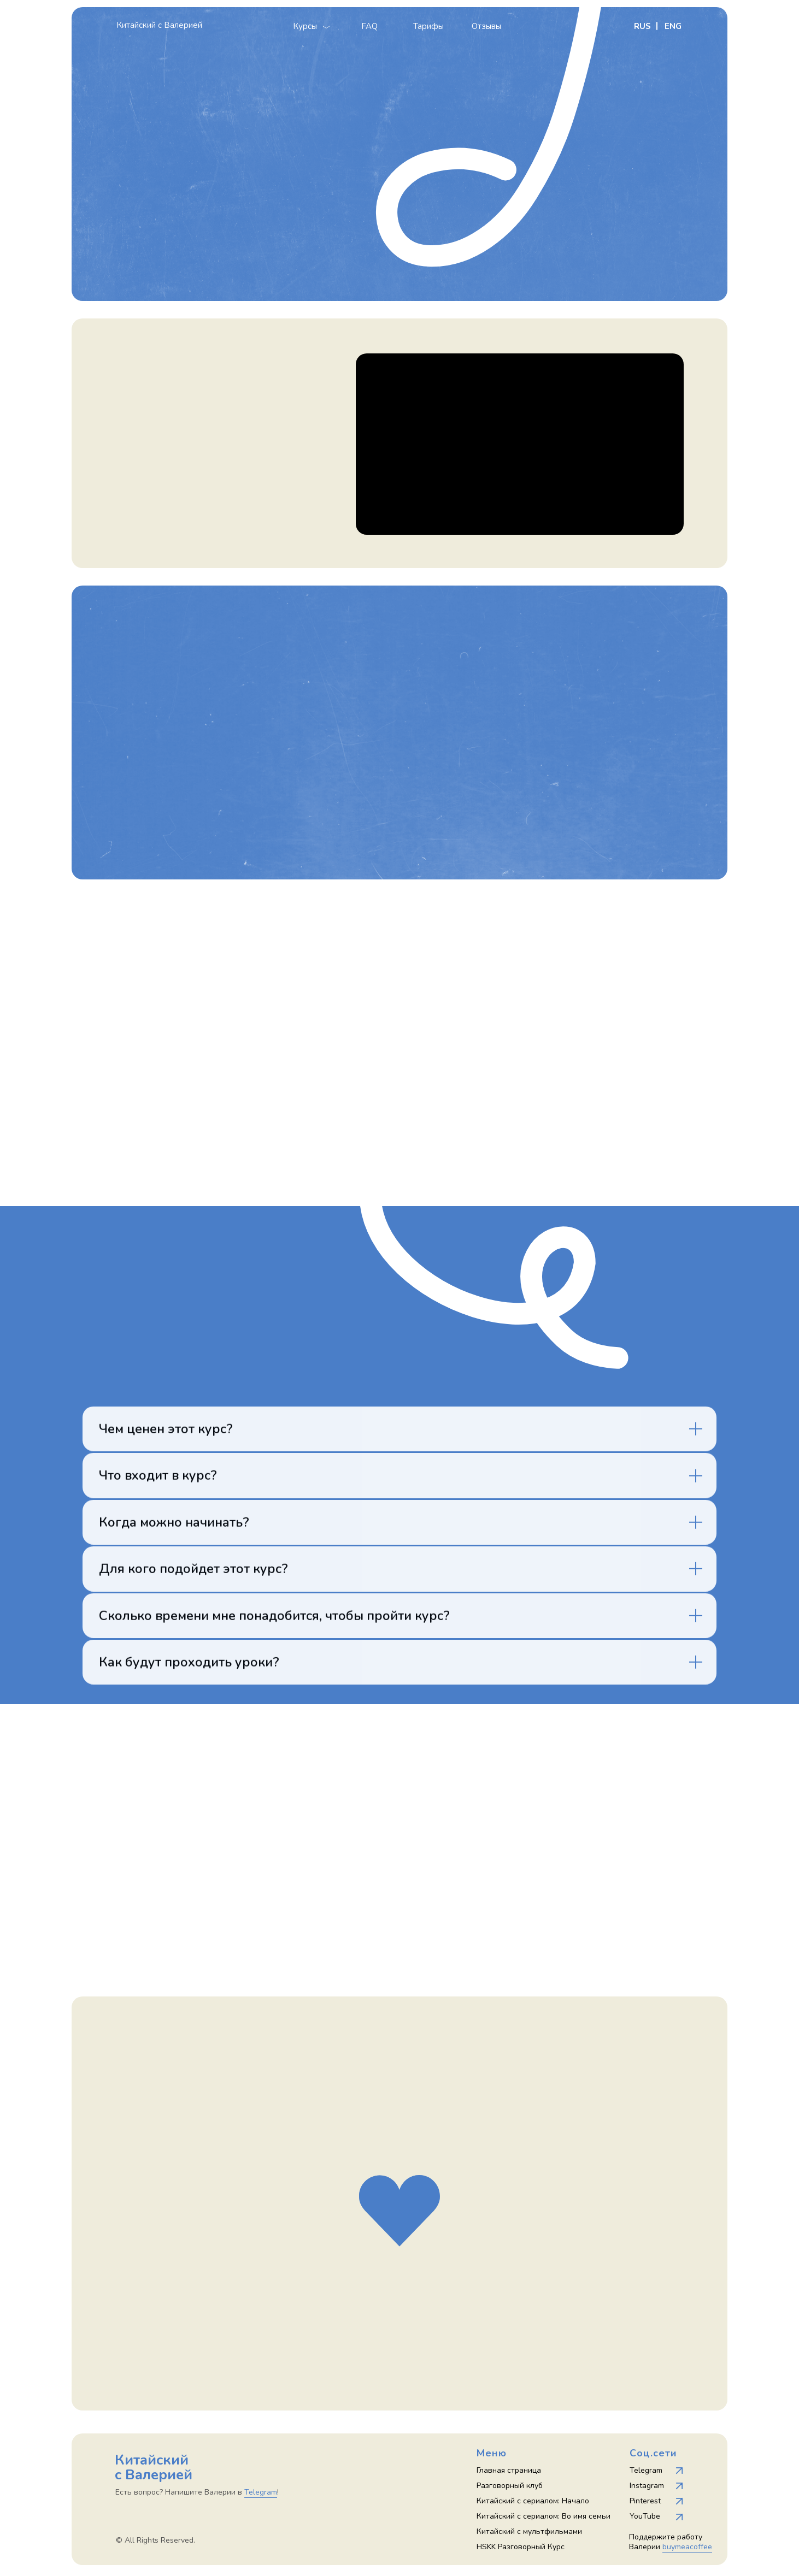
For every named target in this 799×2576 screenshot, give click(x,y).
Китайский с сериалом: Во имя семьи (543, 2516)
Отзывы (486, 26)
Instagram (647, 2485)
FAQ (369, 26)
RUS (642, 26)
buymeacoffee (687, 2547)
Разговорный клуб (510, 2485)
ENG (673, 26)
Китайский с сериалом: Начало (533, 2501)
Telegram (646, 2470)
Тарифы (428, 26)
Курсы (305, 26)
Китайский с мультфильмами (529, 2531)
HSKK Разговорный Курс (521, 2547)
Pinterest (645, 2501)
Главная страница (509, 2470)
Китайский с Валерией (159, 25)
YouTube (645, 2516)
